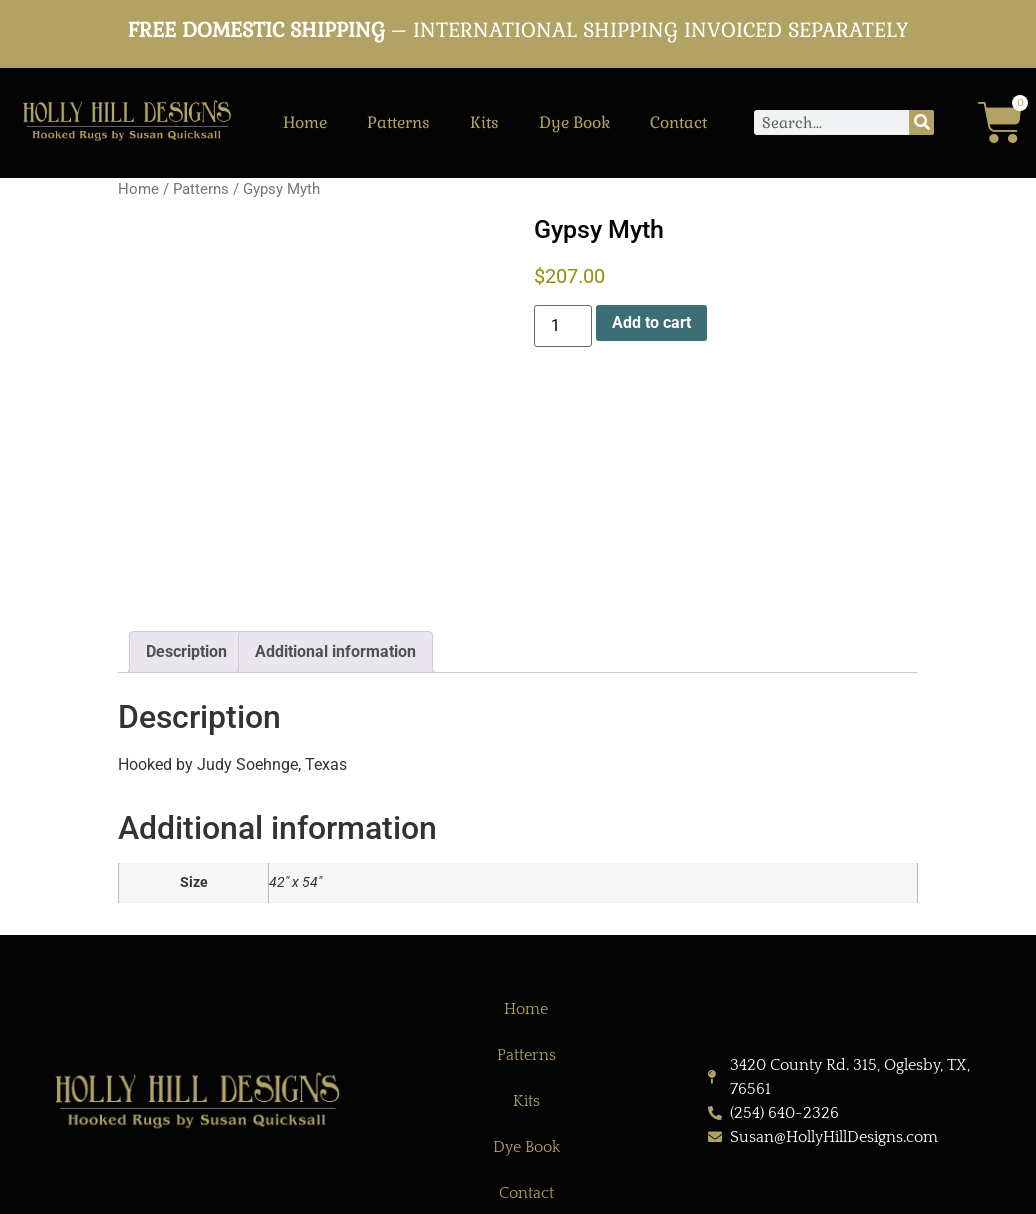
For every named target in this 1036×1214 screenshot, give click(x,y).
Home (305, 122)
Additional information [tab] (335, 651)
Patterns (398, 122)
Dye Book (574, 122)
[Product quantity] (563, 326)
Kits (484, 122)
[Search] (921, 122)
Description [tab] (186, 651)
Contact (678, 122)
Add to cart (651, 322)
